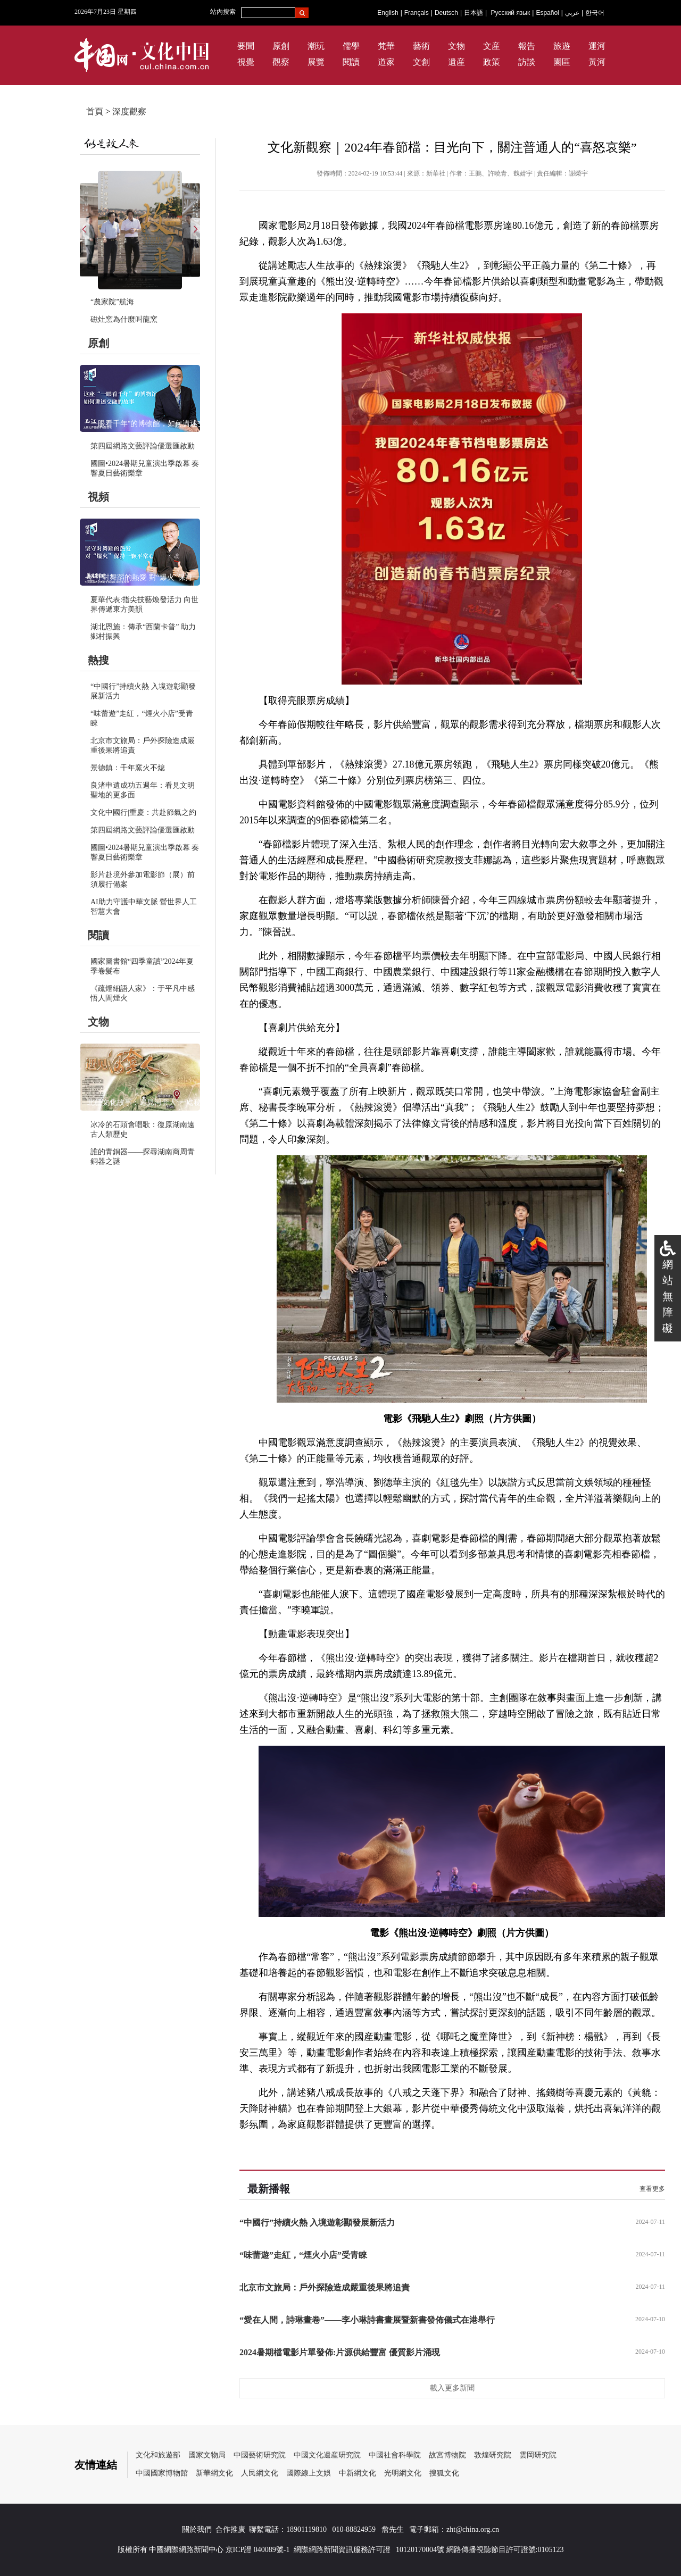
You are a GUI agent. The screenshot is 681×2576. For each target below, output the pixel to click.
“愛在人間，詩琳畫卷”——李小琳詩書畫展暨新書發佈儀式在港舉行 (367, 2319)
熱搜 (98, 660)
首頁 (94, 111)
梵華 (386, 46)
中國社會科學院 (395, 2455)
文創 (421, 61)
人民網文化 (259, 2473)
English (387, 12)
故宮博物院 (447, 2455)
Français (416, 12)
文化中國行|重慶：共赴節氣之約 (143, 812)
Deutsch (446, 12)
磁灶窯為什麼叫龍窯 (123, 319)
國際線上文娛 (308, 2473)
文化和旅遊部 (158, 2455)
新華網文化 (214, 2473)
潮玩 (316, 46)
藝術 (421, 46)
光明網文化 (402, 2473)
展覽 (316, 61)
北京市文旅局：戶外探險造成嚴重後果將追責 (324, 2287)
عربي (572, 12)
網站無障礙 (667, 1296)
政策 (491, 61)
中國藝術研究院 (260, 2455)
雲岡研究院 (538, 2455)
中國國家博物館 (162, 2473)
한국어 (594, 12)
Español (547, 12)
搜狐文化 (444, 2473)
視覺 (245, 61)
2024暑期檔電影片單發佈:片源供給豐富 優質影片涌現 (339, 2352)
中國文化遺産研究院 (327, 2455)
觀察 (280, 61)
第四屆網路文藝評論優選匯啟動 (142, 446)
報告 (526, 46)
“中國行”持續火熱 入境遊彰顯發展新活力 (317, 2222)
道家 (386, 61)
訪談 (526, 61)
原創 (280, 46)
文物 (456, 46)
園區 (561, 61)
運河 (596, 46)
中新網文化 (357, 2473)
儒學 (351, 46)
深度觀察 (129, 111)
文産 (491, 46)
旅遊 (561, 46)
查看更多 (652, 2188)
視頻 (98, 497)
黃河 (596, 61)
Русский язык (510, 12)
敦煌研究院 (492, 2455)
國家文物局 (207, 2455)
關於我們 (197, 2529)
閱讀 (351, 61)
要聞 (245, 46)
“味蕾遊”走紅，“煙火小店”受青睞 (303, 2255)
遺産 (456, 61)
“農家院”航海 (112, 302)
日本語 (473, 12)
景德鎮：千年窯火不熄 (127, 768)
